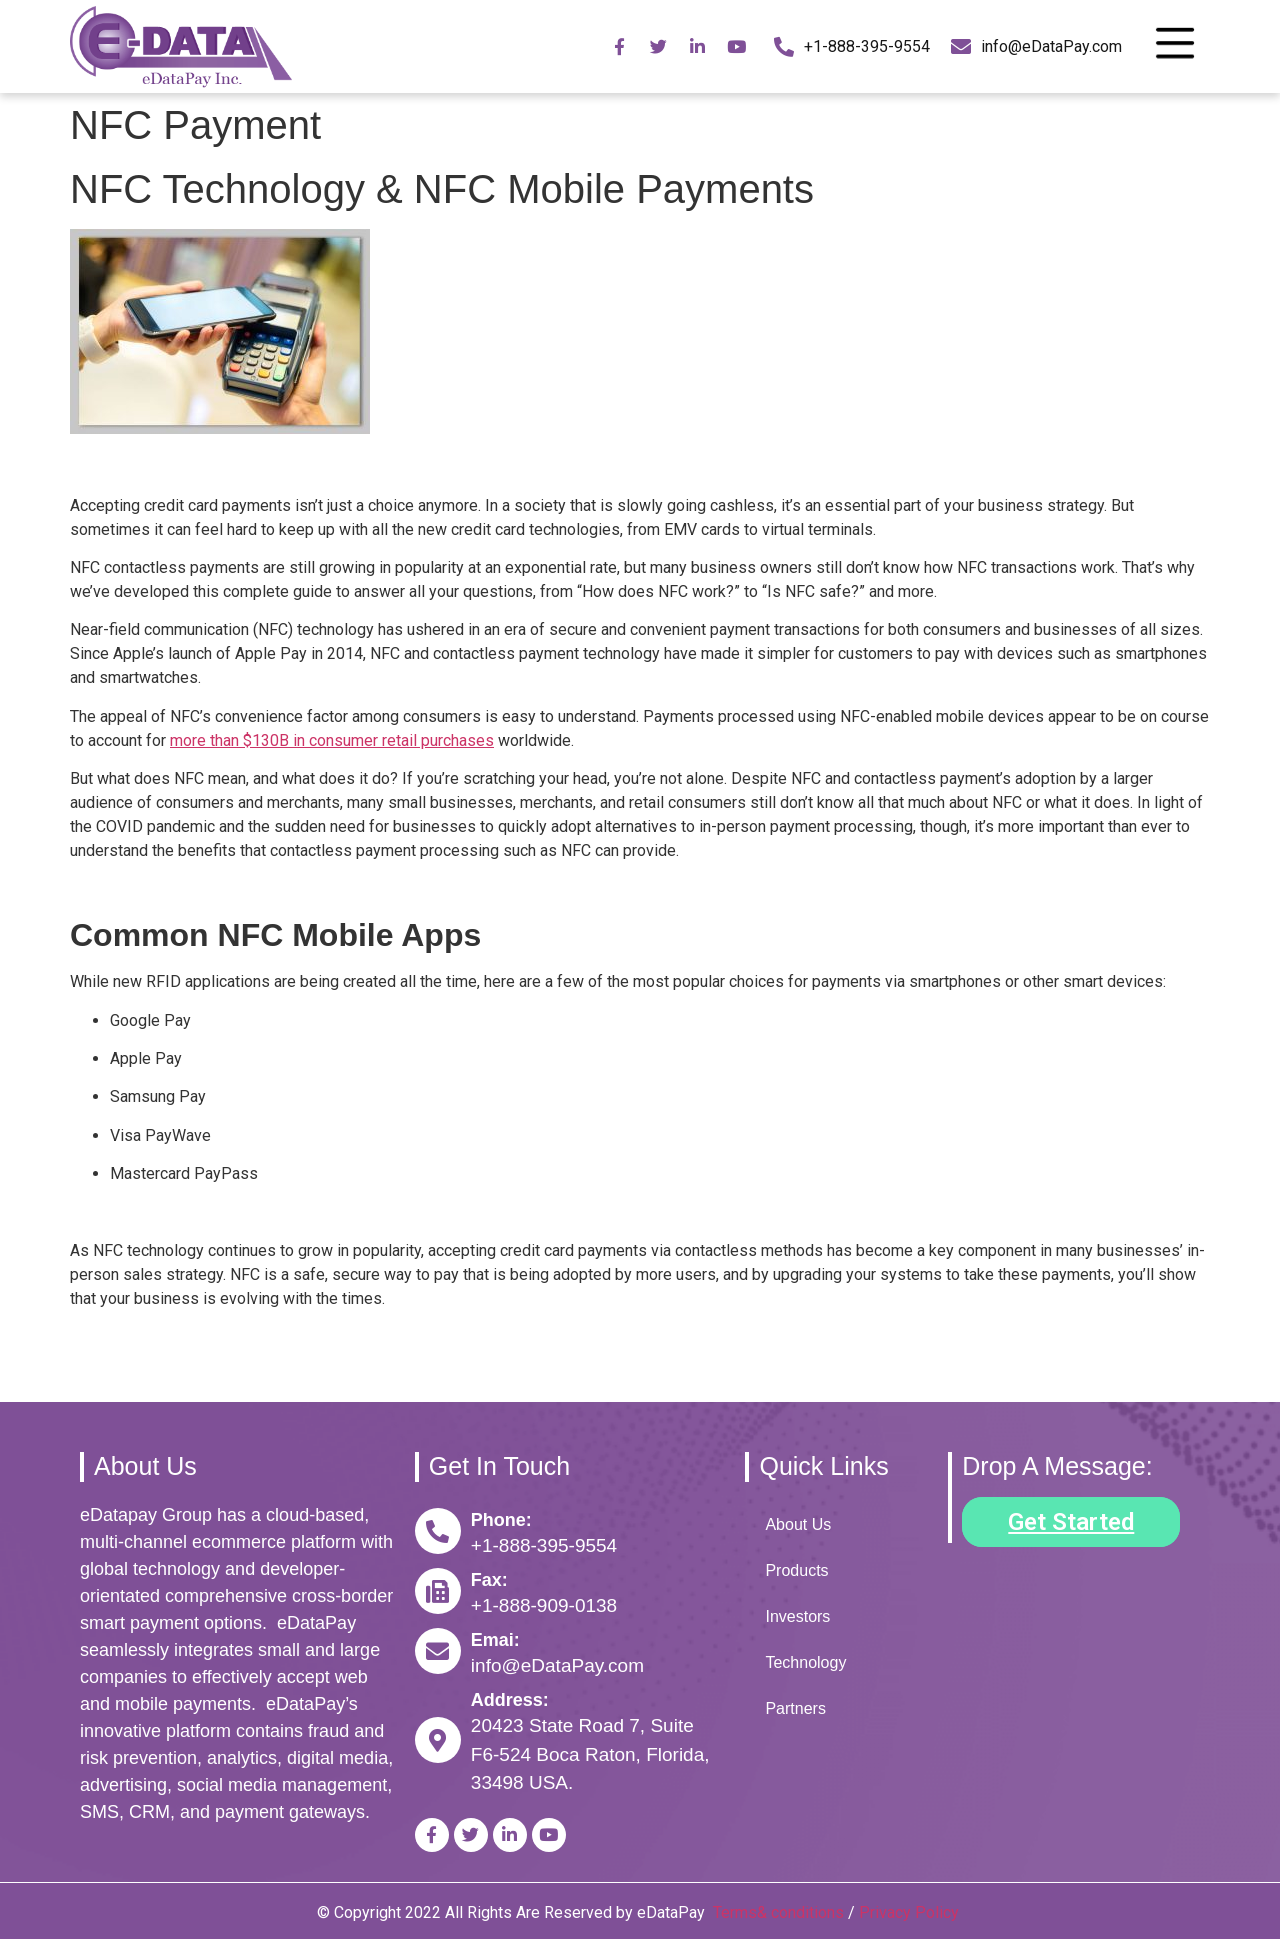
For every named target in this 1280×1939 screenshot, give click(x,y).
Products (796, 1570)
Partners (795, 1708)
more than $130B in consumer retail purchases (332, 740)
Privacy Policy (911, 1912)
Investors (797, 1616)
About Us (798, 1524)
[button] (1071, 1522)
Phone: (501, 1520)
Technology (805, 1662)
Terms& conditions (778, 1912)
